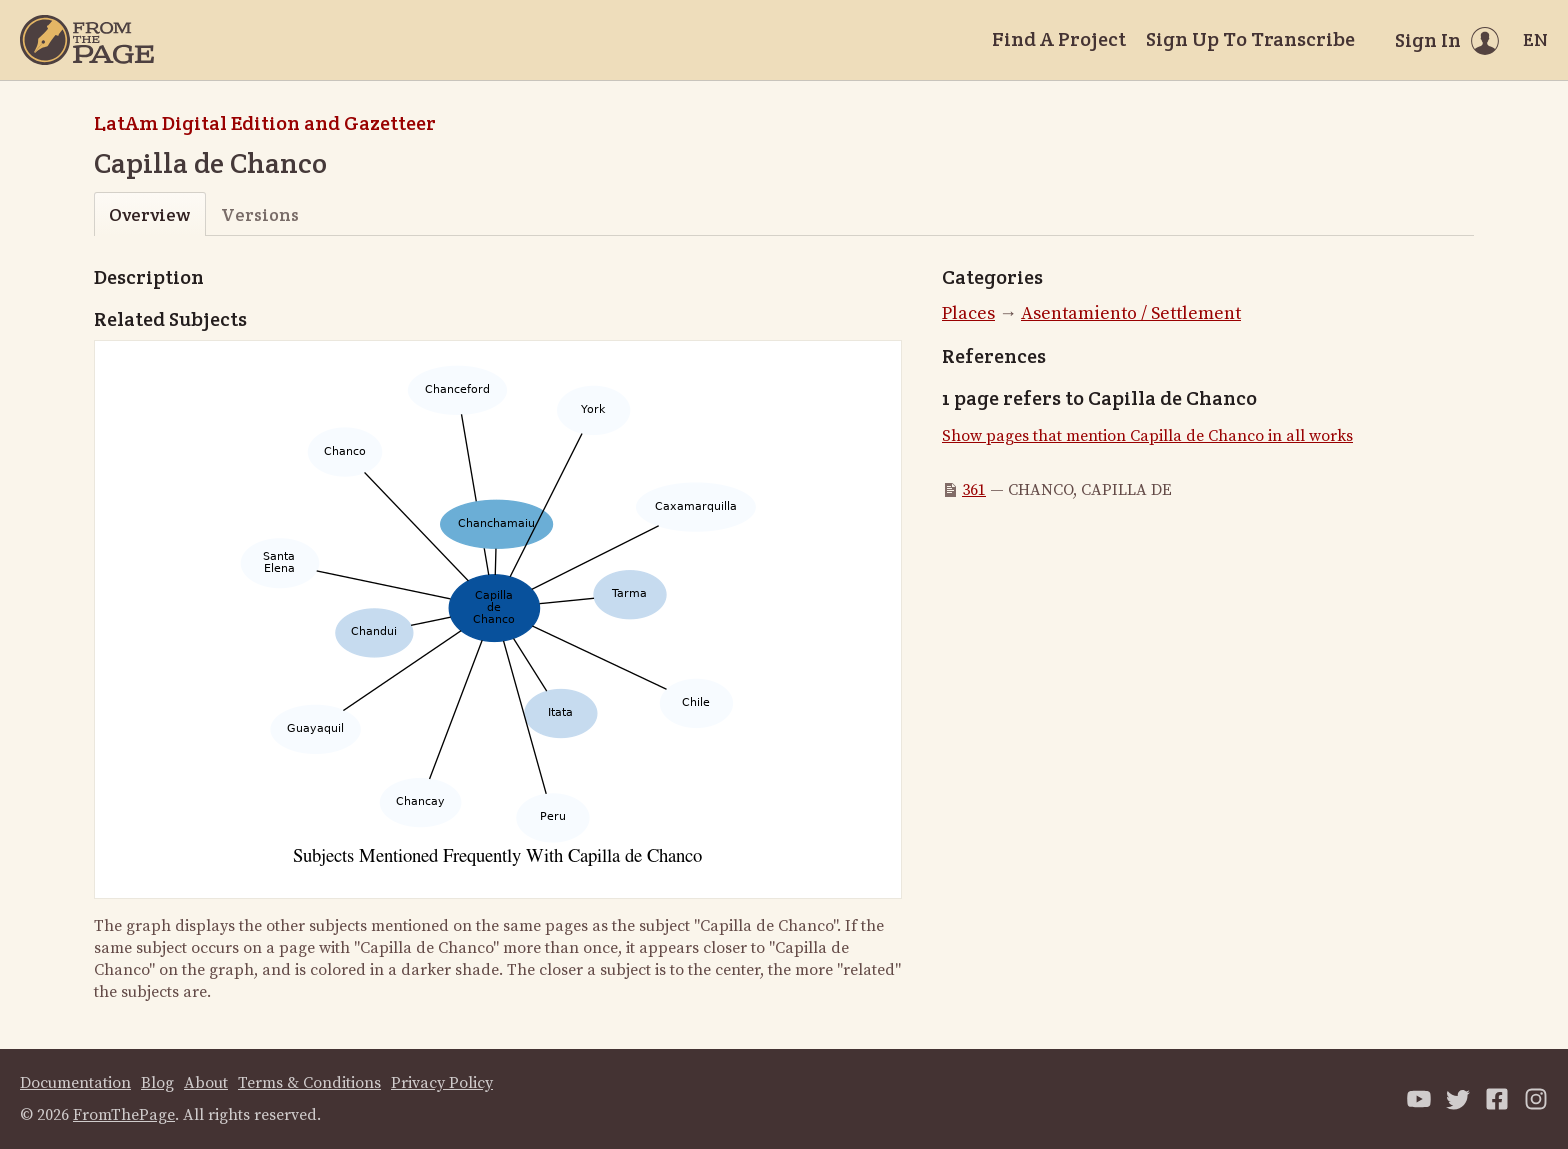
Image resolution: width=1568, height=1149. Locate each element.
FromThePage (124, 1115)
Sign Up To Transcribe (1250, 39)
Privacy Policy (442, 1083)
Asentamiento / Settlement (1131, 313)
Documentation (75, 1083)
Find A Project (1059, 39)
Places (968, 313)
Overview (149, 214)
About (206, 1083)
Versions (260, 214)
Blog (157, 1083)
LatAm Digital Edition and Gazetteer (265, 123)
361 (974, 490)
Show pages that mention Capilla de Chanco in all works (1147, 436)
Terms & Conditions (309, 1083)
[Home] (87, 40)
